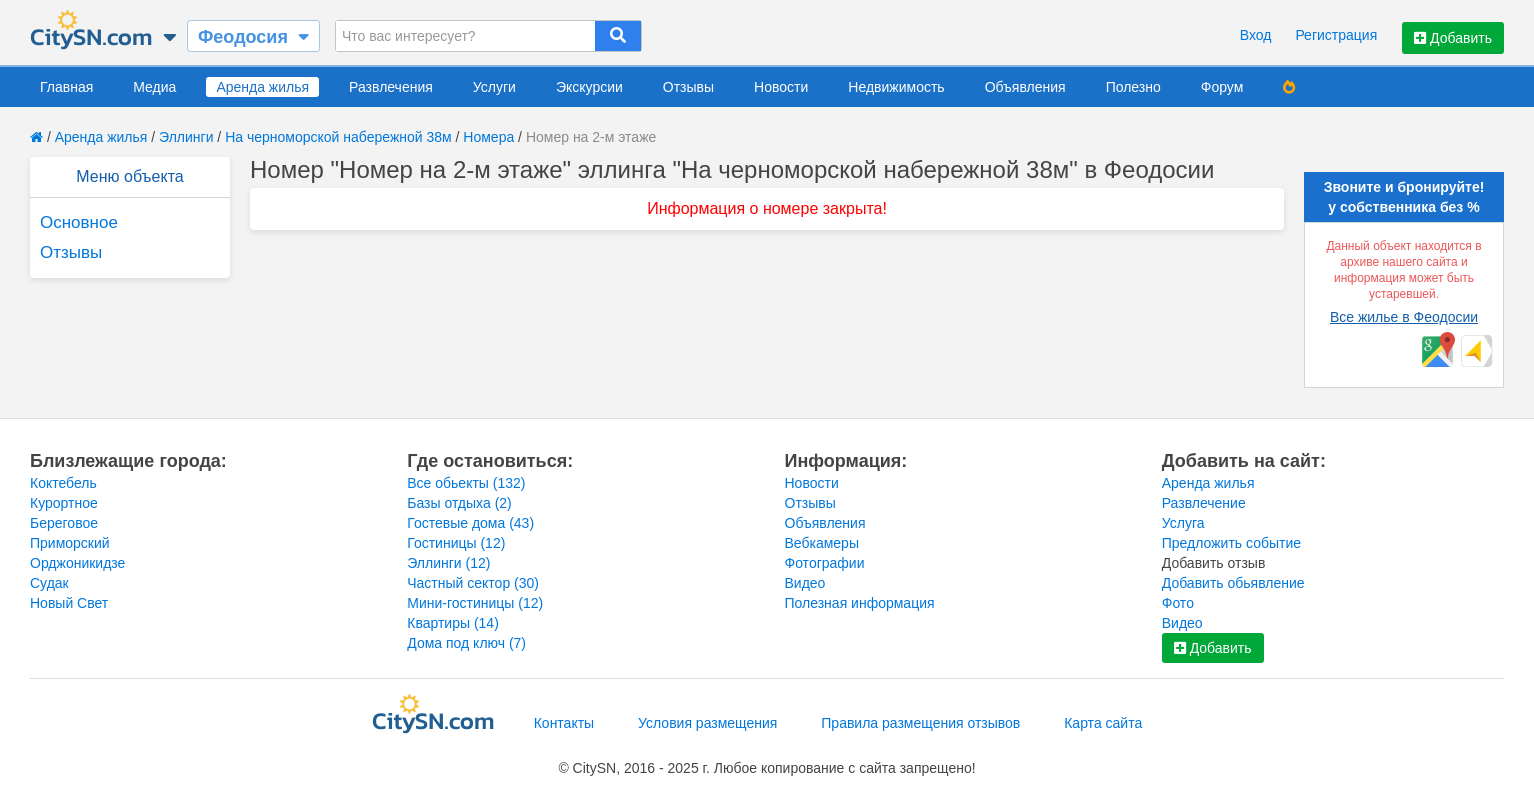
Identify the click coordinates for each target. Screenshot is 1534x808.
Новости (781, 87)
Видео (805, 583)
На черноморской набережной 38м (338, 137)
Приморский (70, 543)
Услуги (494, 87)
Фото (1178, 603)
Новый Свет (69, 603)
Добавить (1453, 38)
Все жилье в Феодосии (1404, 317)
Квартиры (453, 623)
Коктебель (63, 483)
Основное (79, 222)
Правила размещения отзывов (920, 723)
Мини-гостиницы (475, 603)
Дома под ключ (466, 643)
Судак (49, 583)
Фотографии (825, 563)
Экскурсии (589, 87)
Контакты (564, 723)
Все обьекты (466, 483)
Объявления (1025, 87)
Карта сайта (1103, 723)
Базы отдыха (459, 503)
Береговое (64, 523)
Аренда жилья (262, 87)
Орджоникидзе (77, 563)
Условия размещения (707, 723)
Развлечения (391, 87)
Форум (1222, 87)
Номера (488, 137)
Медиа (154, 87)
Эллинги (186, 137)
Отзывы (688, 87)
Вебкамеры (822, 543)
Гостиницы (456, 543)
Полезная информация (860, 603)
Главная (66, 87)
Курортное (64, 503)
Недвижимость (896, 87)
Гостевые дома (470, 523)
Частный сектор (473, 583)
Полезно (1133, 87)
